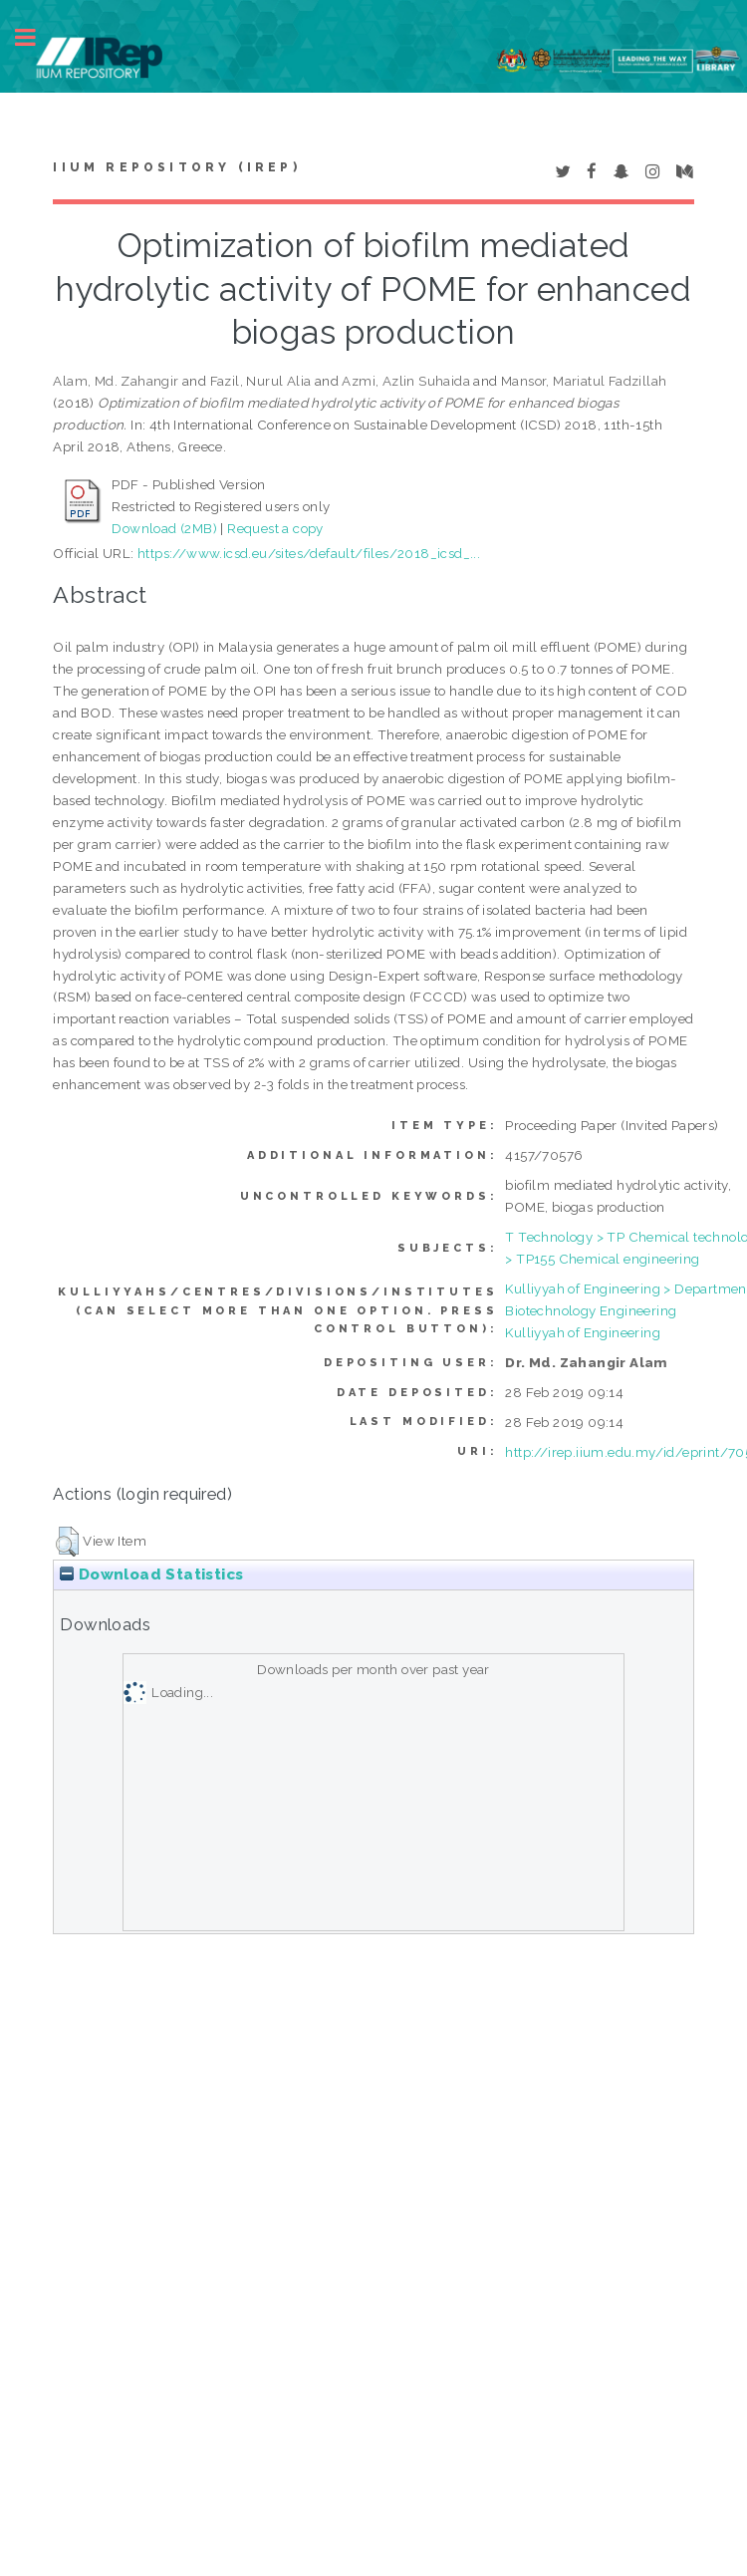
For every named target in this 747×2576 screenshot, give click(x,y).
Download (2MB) (164, 528)
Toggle (36, 37)
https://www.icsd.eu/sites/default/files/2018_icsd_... (308, 553)
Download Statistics (151, 1574)
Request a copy (275, 528)
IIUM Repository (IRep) (176, 167)
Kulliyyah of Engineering (582, 1332)
